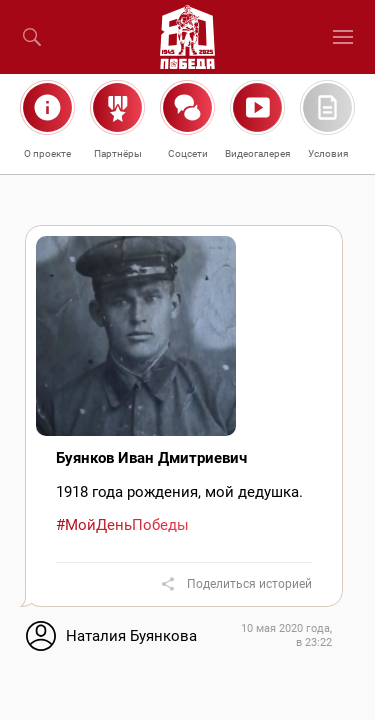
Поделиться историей (249, 584)
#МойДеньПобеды (122, 525)
